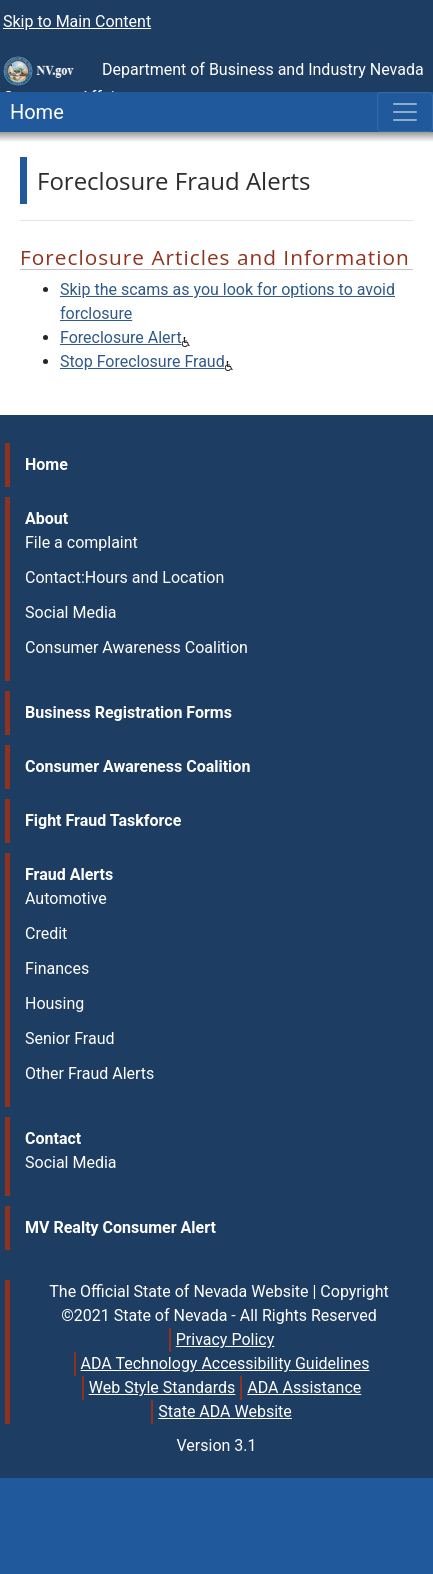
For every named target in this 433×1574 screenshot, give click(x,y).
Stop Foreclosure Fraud (142, 361)
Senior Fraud (70, 1038)
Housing (54, 1003)
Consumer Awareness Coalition (136, 647)
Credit (46, 933)
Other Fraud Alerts (89, 1073)
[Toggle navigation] (405, 112)
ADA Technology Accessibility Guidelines (225, 1363)
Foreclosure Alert (121, 337)
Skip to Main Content (77, 21)
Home (32, 112)
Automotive (66, 898)
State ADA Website (225, 1411)
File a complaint (81, 542)
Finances (57, 968)
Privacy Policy (225, 1339)
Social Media (71, 612)
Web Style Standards (162, 1387)
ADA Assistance (304, 1387)
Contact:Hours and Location (124, 577)
